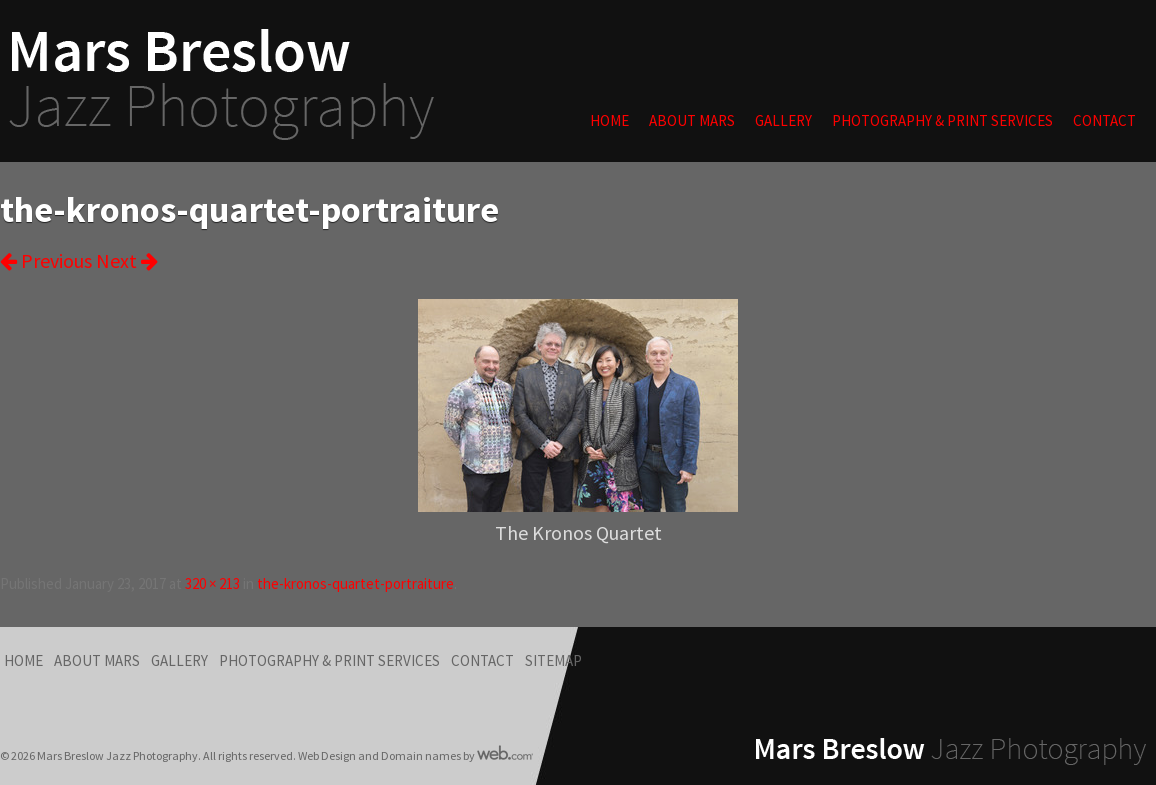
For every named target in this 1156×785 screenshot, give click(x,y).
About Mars (692, 120)
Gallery (783, 120)
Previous (46, 260)
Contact (1104, 120)
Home (609, 120)
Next (127, 260)
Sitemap (553, 660)
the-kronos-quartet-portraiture (355, 583)
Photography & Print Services (942, 120)
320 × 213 (212, 583)
